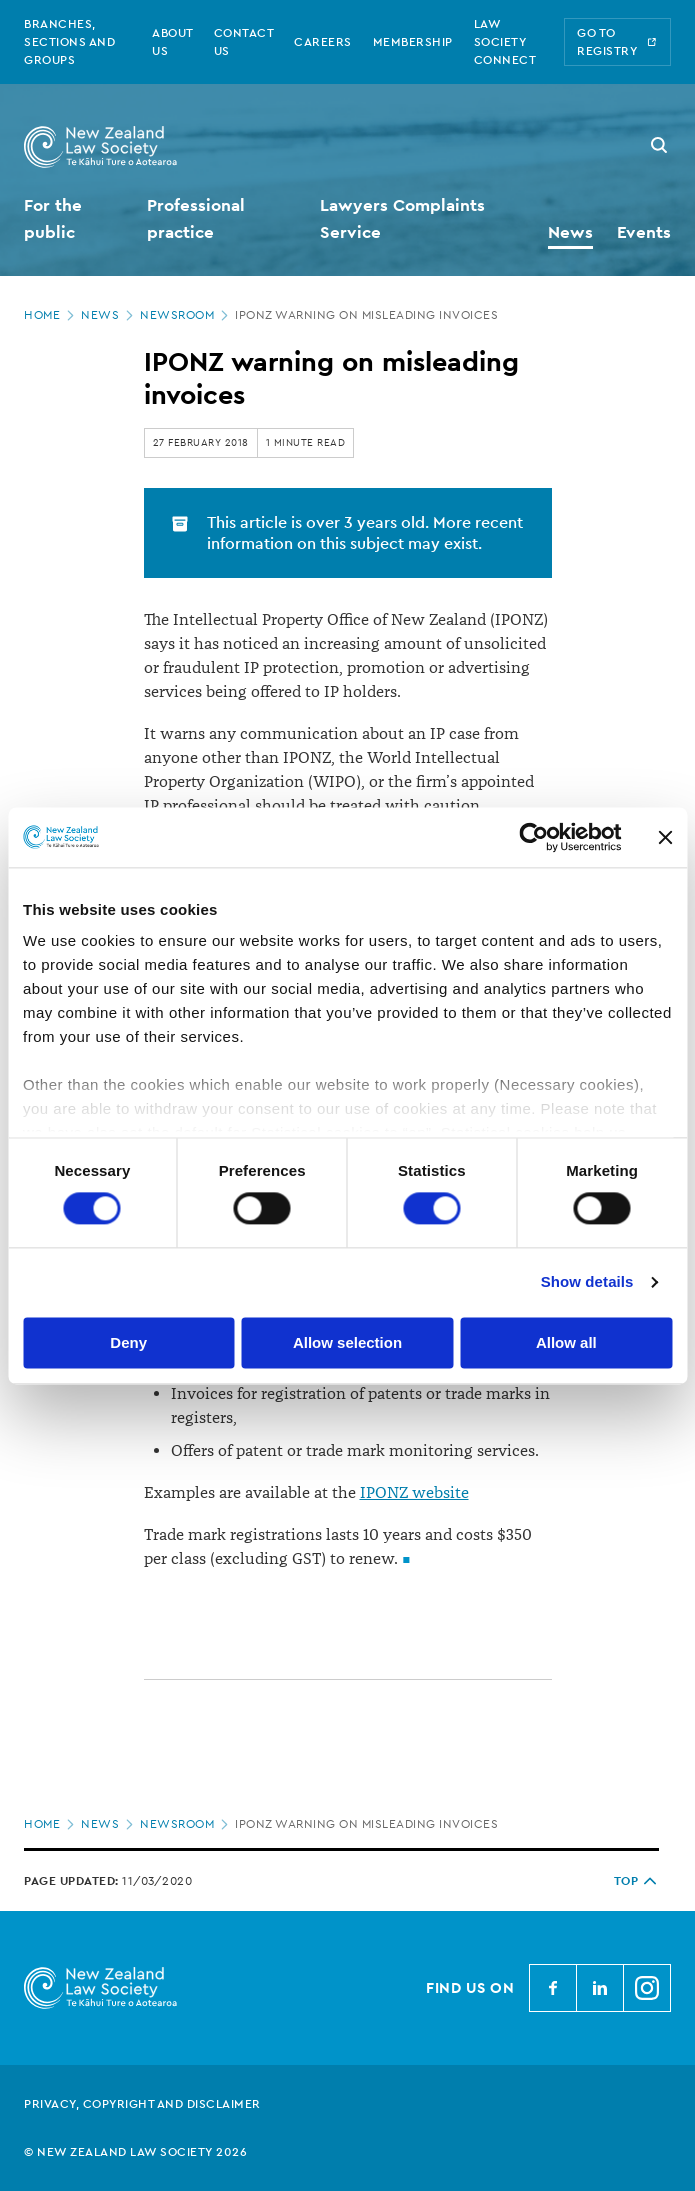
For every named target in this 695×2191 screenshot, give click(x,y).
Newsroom (186, 315)
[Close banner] (665, 837)
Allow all (566, 1342)
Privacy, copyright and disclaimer (142, 2104)
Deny (128, 1342)
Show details (587, 1282)
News (109, 315)
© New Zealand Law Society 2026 (135, 2152)
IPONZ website (414, 1493)
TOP (637, 1881)
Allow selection (347, 1342)
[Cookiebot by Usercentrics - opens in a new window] (533, 837)
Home (51, 315)
